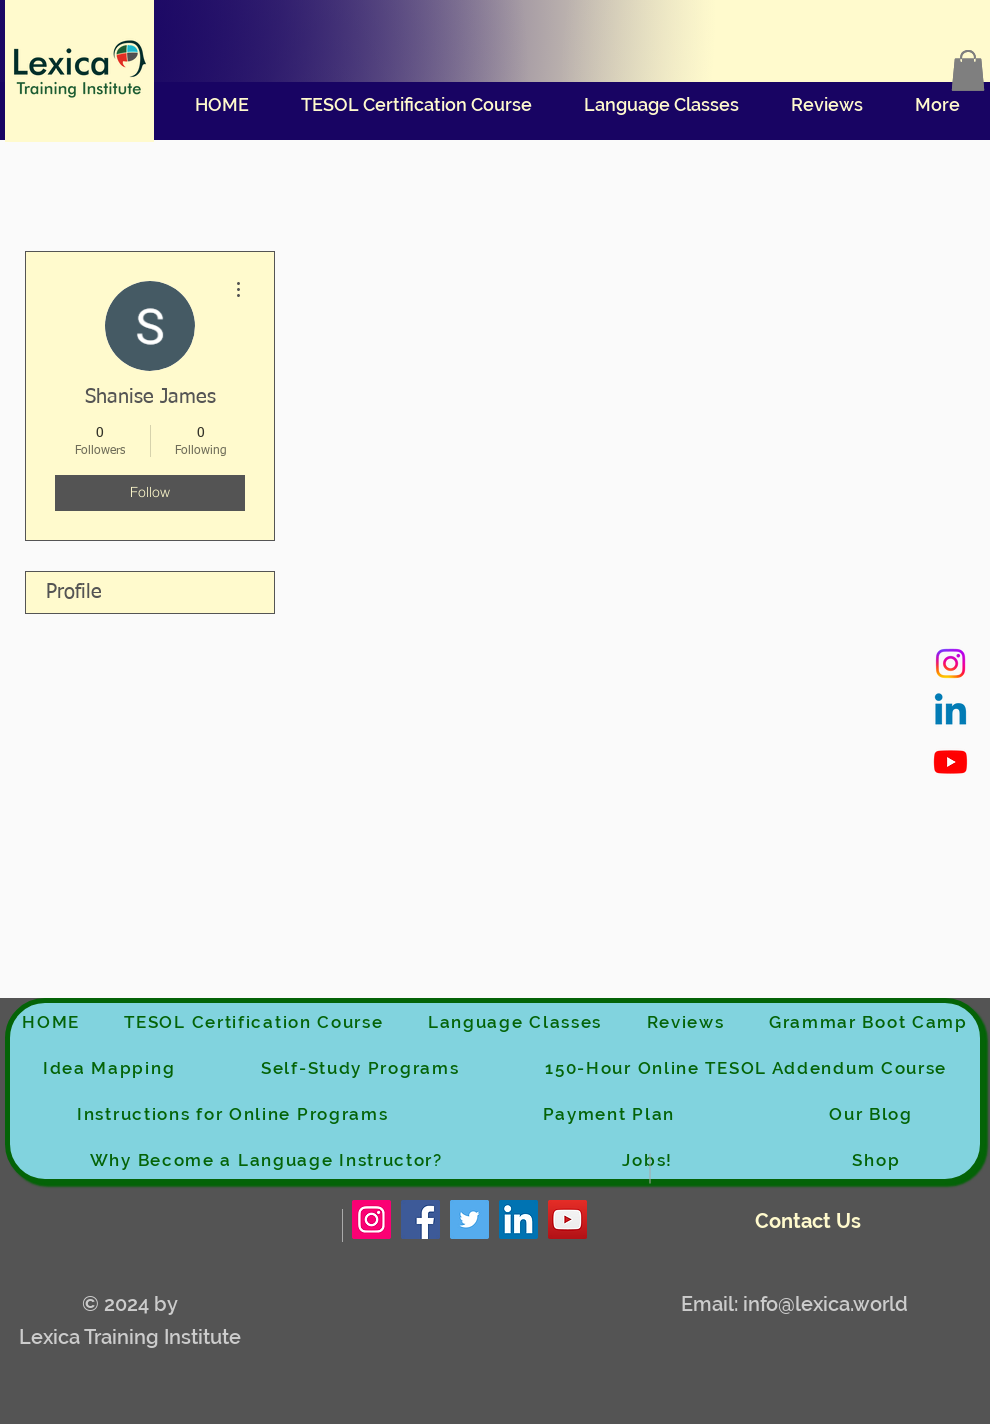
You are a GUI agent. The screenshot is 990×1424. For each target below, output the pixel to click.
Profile (74, 592)
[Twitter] (469, 1219)
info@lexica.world (825, 1304)
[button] (968, 70)
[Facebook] (420, 1219)
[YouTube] (567, 1219)
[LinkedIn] (518, 1219)
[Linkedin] (950, 712)
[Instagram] (950, 663)
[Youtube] (950, 761)
